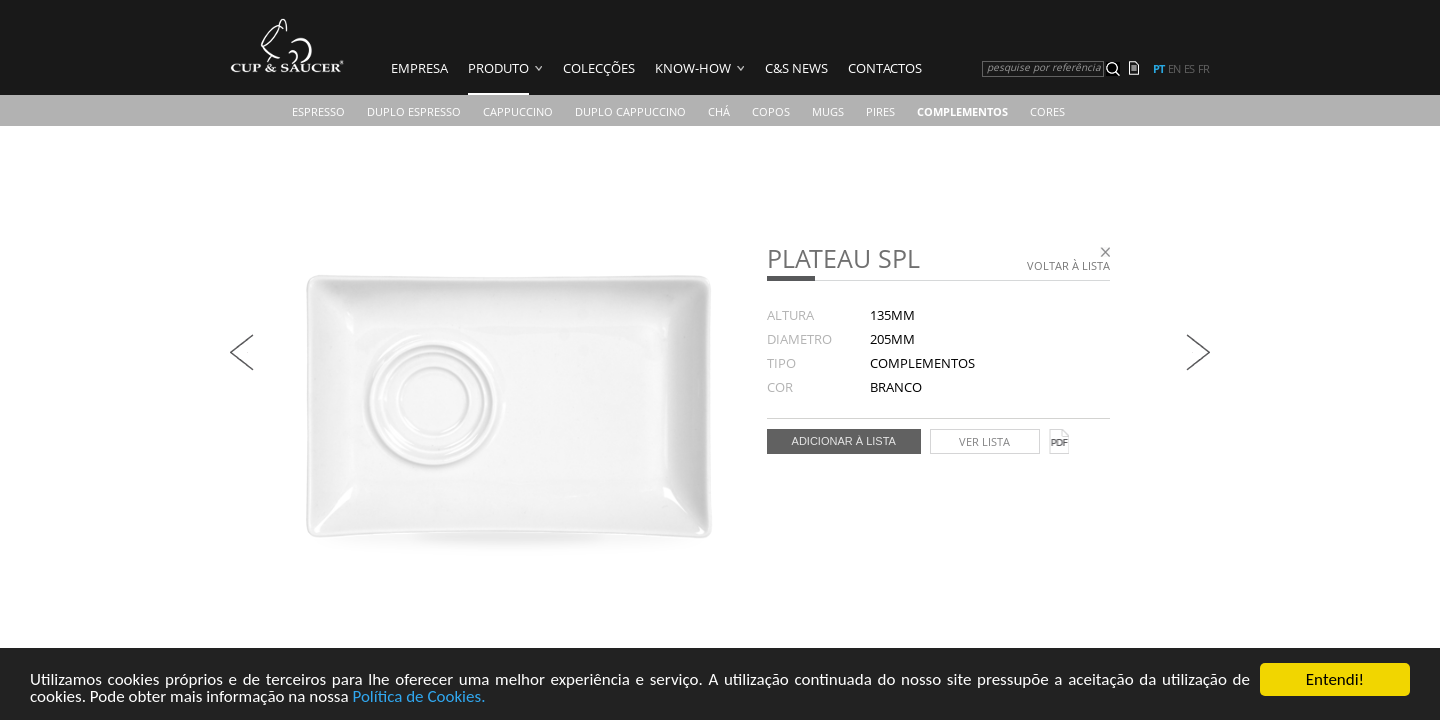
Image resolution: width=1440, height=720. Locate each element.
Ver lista (984, 441)
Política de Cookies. (418, 697)
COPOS (771, 111)
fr (1203, 69)
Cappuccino (518, 111)
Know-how (693, 68)
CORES (1047, 111)
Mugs (828, 111)
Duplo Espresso (414, 111)
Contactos (885, 68)
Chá (719, 111)
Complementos (962, 111)
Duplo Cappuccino (630, 111)
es (1189, 69)
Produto (498, 68)
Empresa (419, 68)
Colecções (599, 68)
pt (1158, 69)
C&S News (796, 68)
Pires (880, 111)
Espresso (318, 111)
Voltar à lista (1068, 265)
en (1174, 69)
